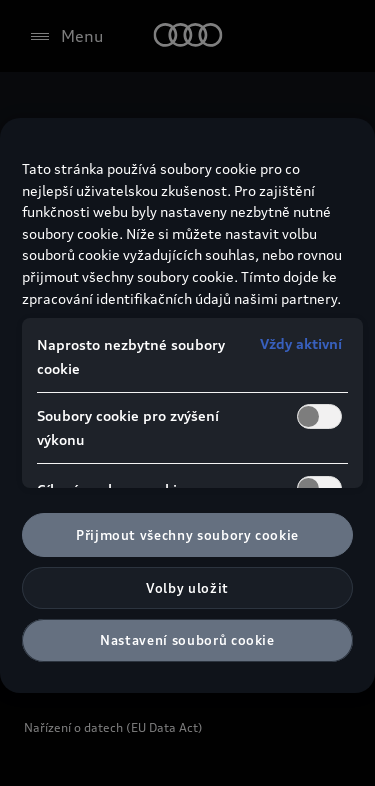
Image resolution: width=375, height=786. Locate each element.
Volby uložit (187, 588)
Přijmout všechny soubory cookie (187, 535)
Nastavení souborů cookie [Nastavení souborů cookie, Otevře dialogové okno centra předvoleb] (187, 640)
